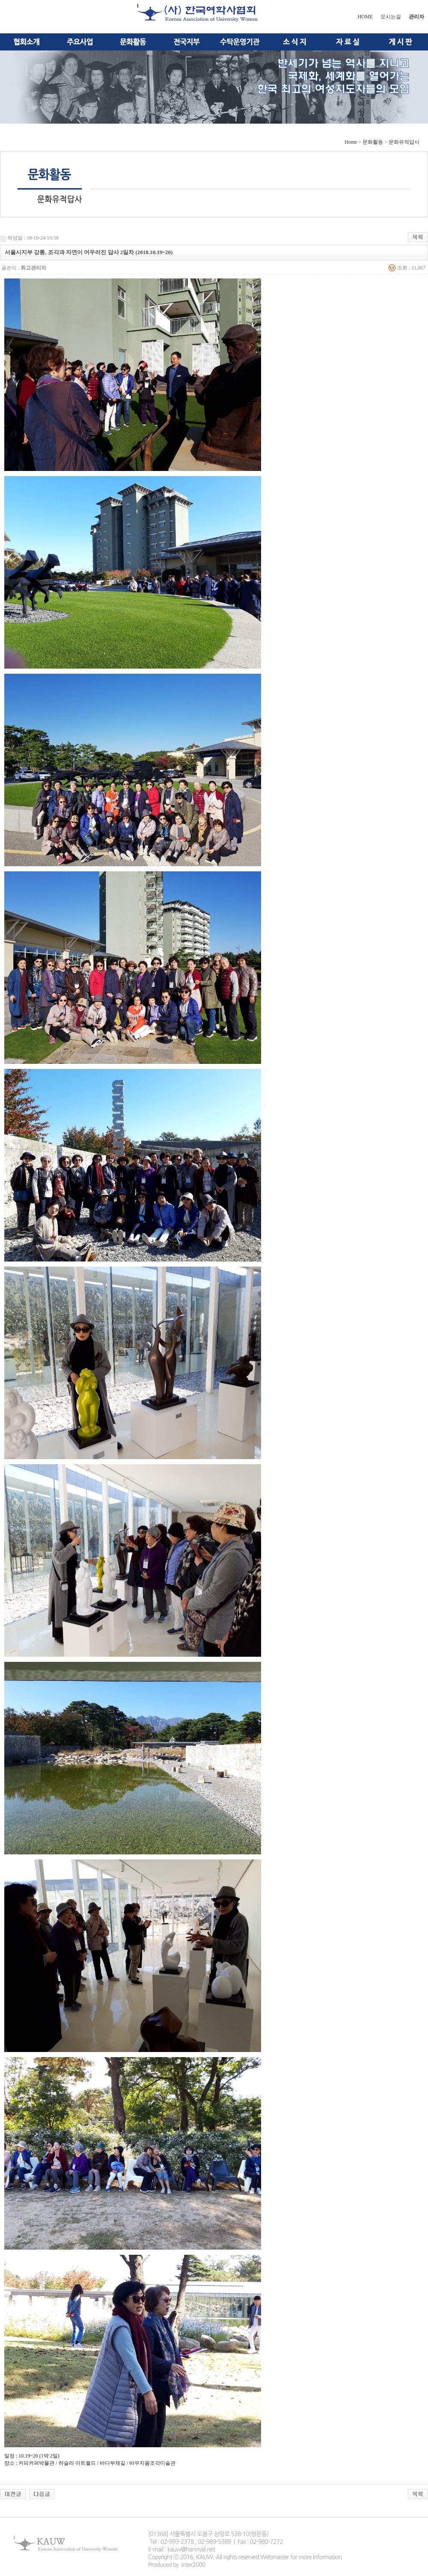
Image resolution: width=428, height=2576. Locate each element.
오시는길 (390, 17)
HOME (365, 17)
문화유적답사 (404, 142)
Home (351, 142)
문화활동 (373, 142)
